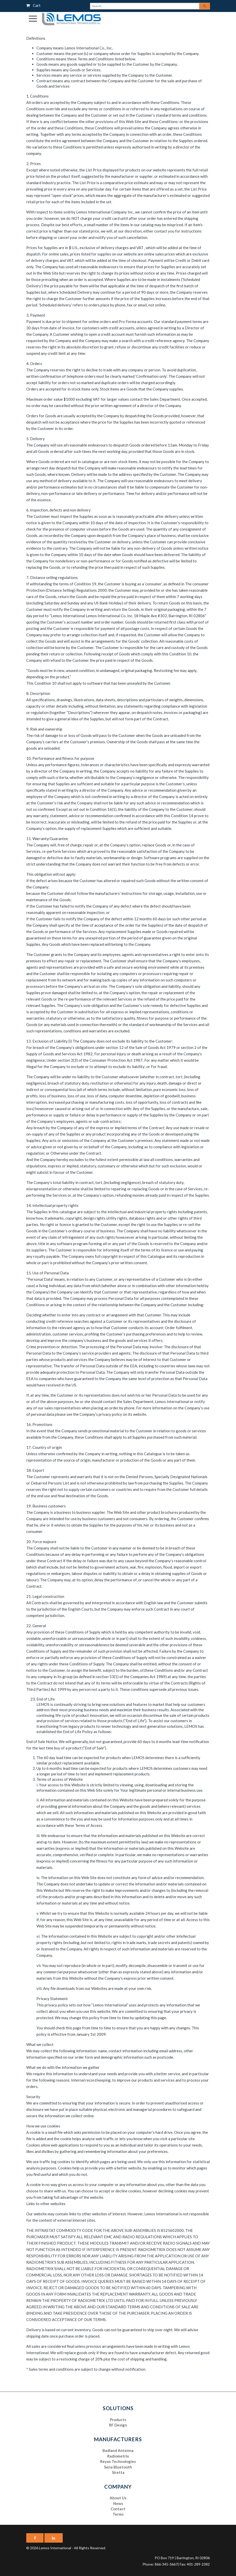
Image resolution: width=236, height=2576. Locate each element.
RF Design (118, 2425)
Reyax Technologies (118, 2461)
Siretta (118, 2472)
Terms (118, 2514)
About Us (118, 2498)
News (118, 2503)
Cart (33, 5)
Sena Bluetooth (118, 2467)
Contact (118, 2508)
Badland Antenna (118, 2450)
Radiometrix (118, 2456)
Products (118, 2419)
